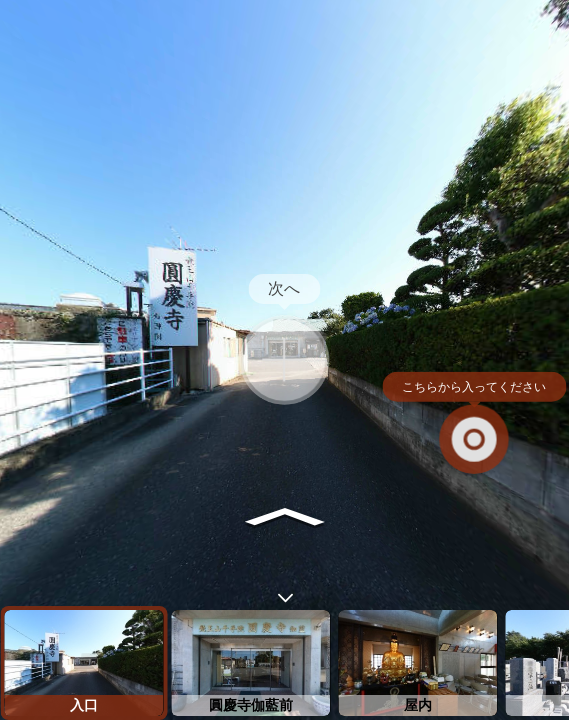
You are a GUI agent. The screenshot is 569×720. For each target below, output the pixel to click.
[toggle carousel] (285, 593)
